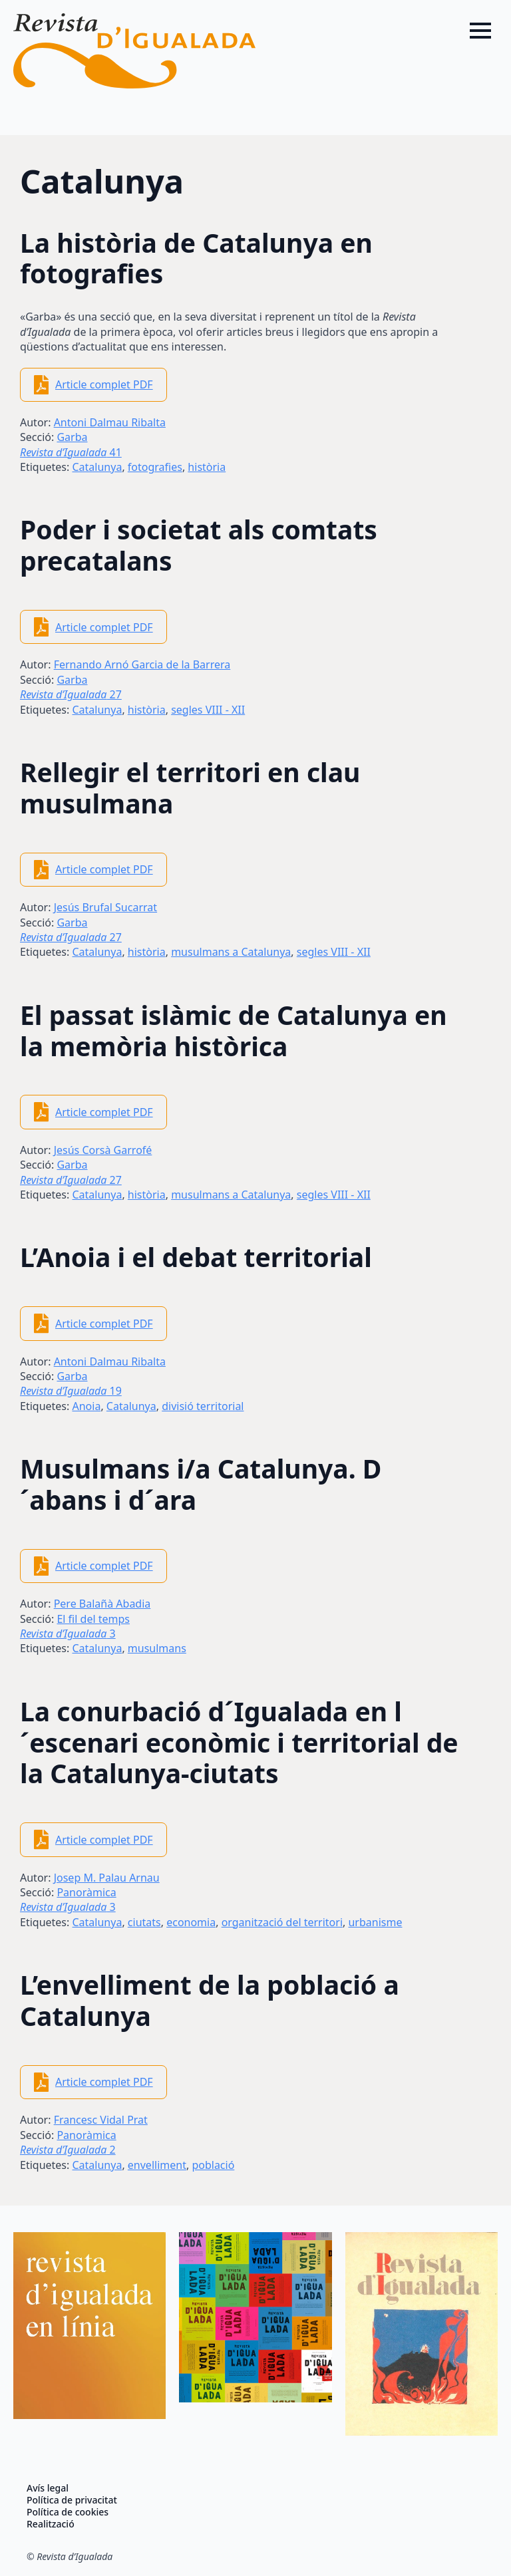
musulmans (157, 1648)
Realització (51, 2524)
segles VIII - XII (208, 709)
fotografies (155, 467)
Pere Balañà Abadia (102, 1603)
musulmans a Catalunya (231, 951)
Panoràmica (86, 1892)
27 (71, 694)
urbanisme (375, 1922)
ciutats (144, 1922)
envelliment (157, 2165)
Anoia (86, 1406)
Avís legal (48, 2488)
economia (191, 1922)
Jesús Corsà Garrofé (103, 1150)
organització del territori (282, 1922)
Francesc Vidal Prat (101, 2119)
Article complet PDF (104, 384)
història (207, 467)
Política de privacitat (72, 2500)
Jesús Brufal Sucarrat (105, 907)
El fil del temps (93, 1619)
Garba (72, 437)
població (213, 2165)
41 (71, 452)
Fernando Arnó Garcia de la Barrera (142, 664)
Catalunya (97, 467)
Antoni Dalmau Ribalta (110, 422)
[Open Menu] (480, 30)
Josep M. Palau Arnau (107, 1877)
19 (71, 1390)
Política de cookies (67, 2512)
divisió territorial (203, 1406)
